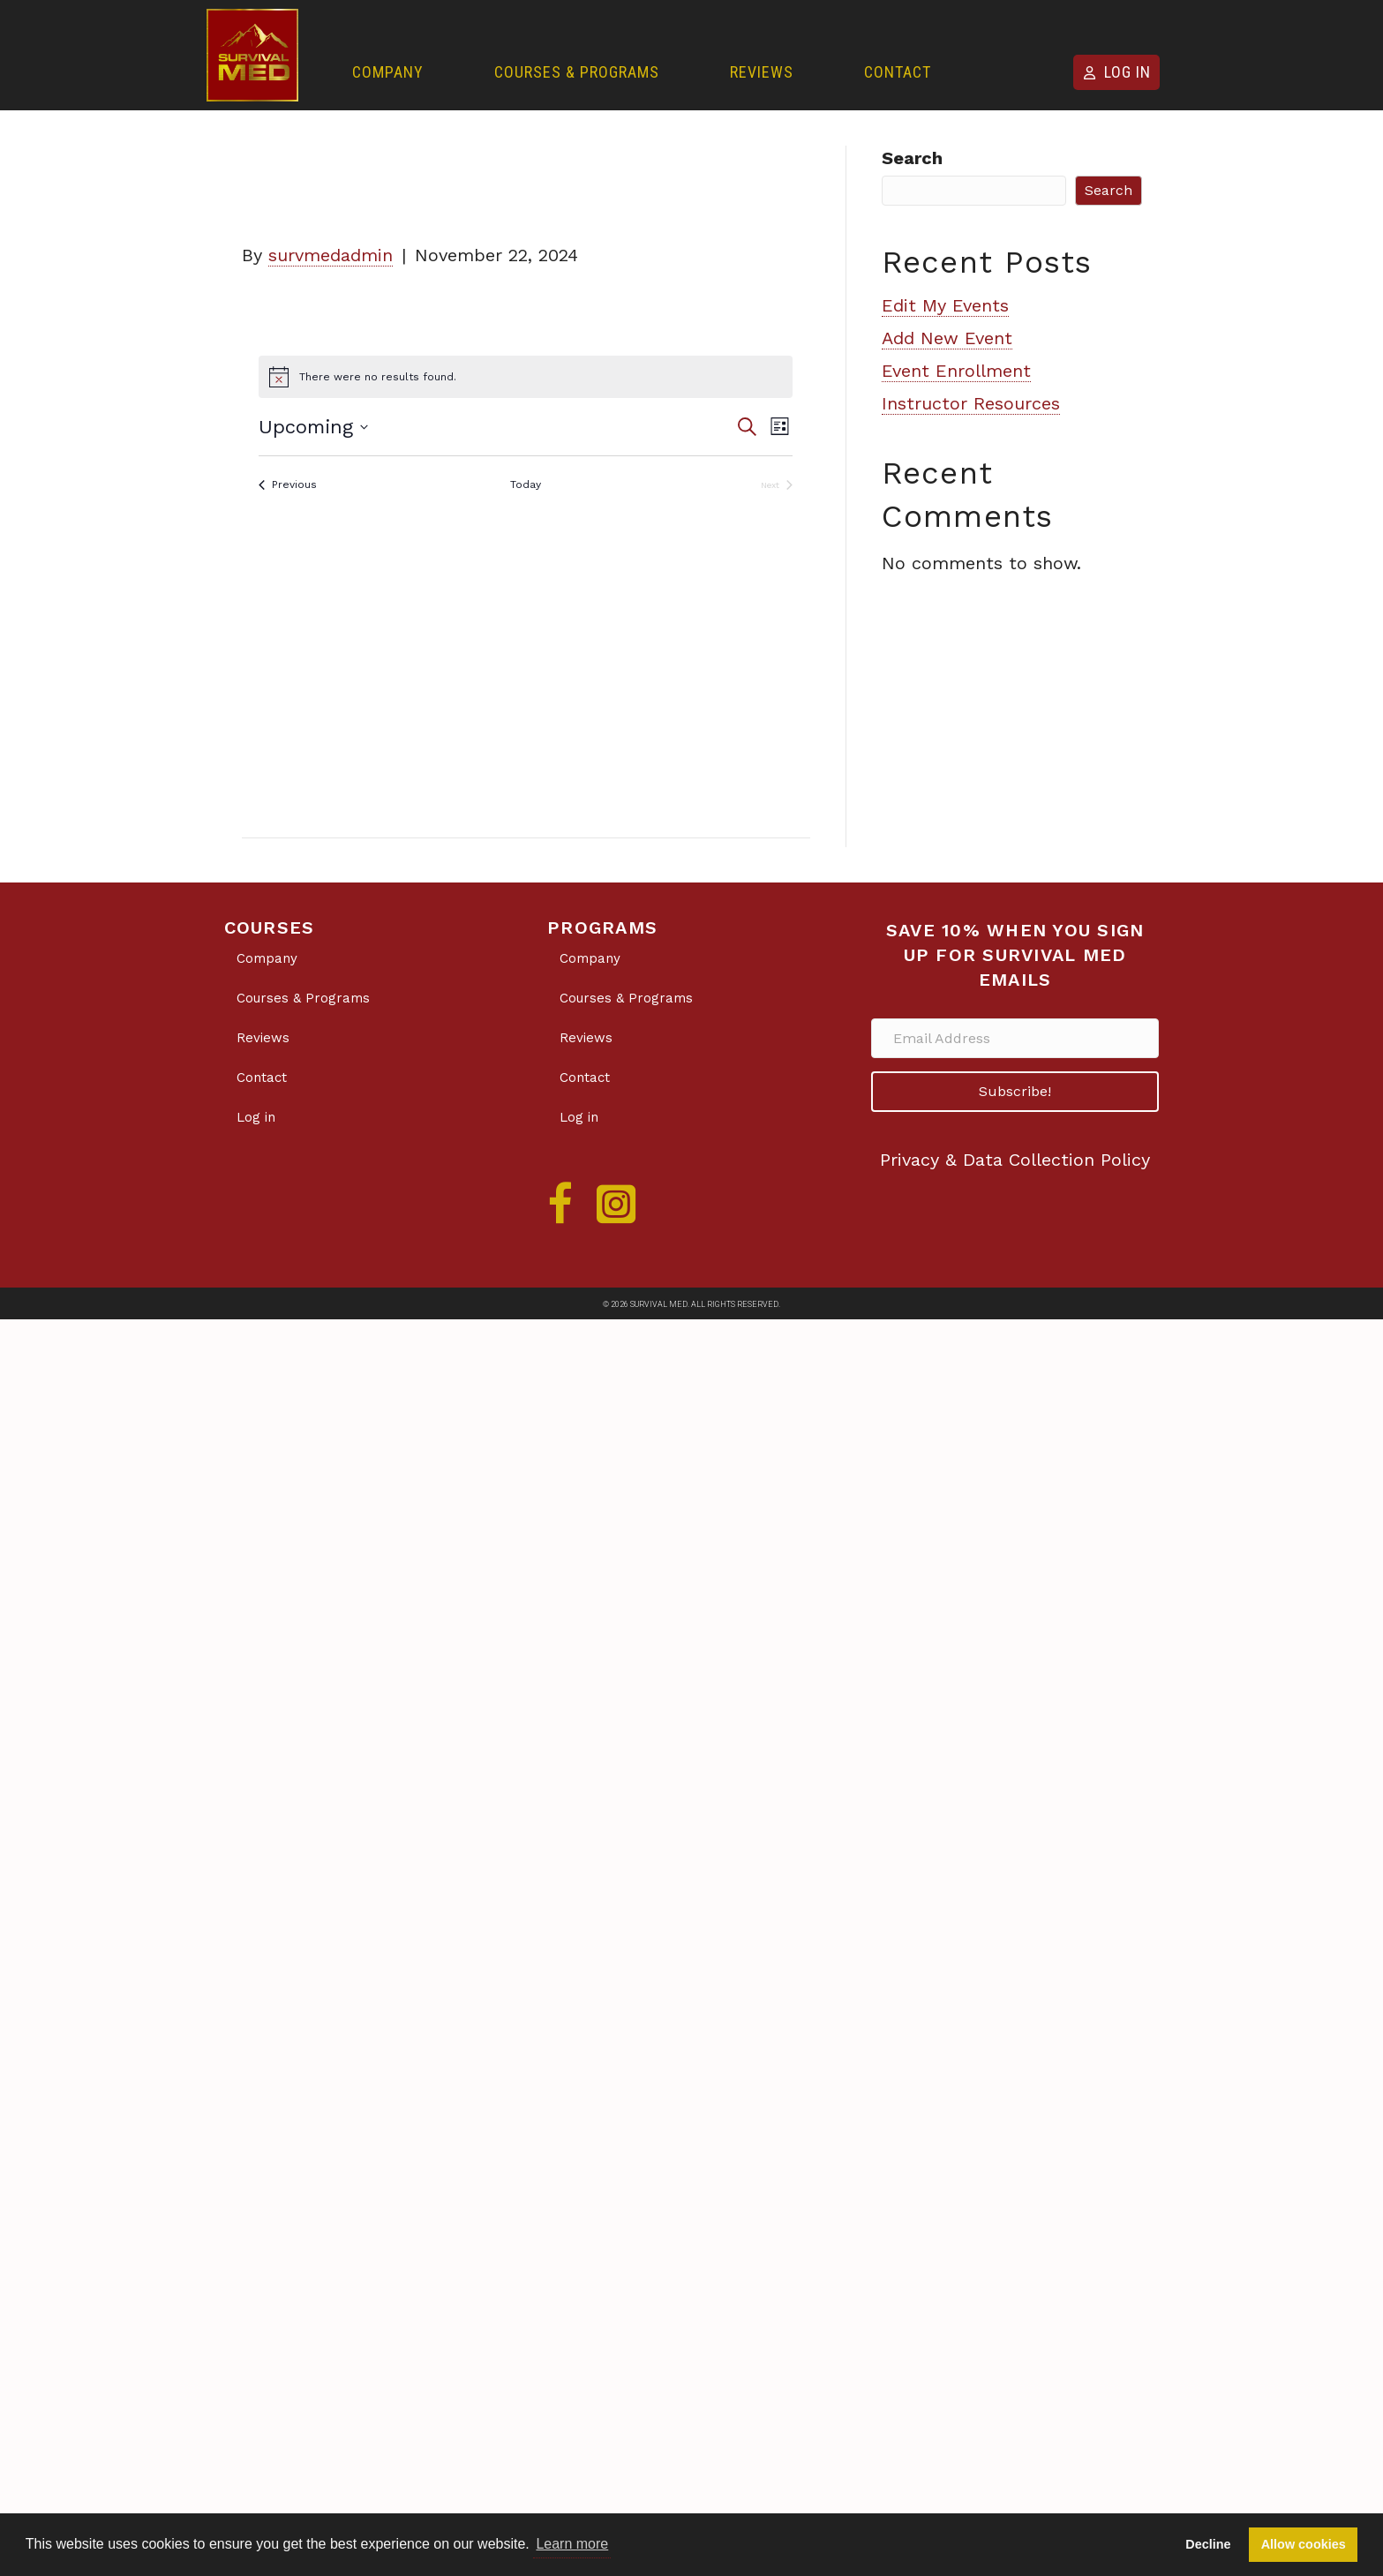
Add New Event (947, 338)
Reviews (761, 72)
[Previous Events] (288, 484)
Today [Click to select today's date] (525, 484)
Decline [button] (1207, 2544)
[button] (1015, 1091)
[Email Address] (1015, 1038)
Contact (897, 72)
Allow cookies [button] (1303, 2544)
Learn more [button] (572, 2543)
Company (388, 72)
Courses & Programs (576, 72)
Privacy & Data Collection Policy (1015, 1159)
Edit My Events (945, 305)
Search (912, 158)
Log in (1127, 72)
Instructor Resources (971, 403)
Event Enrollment (956, 370)
